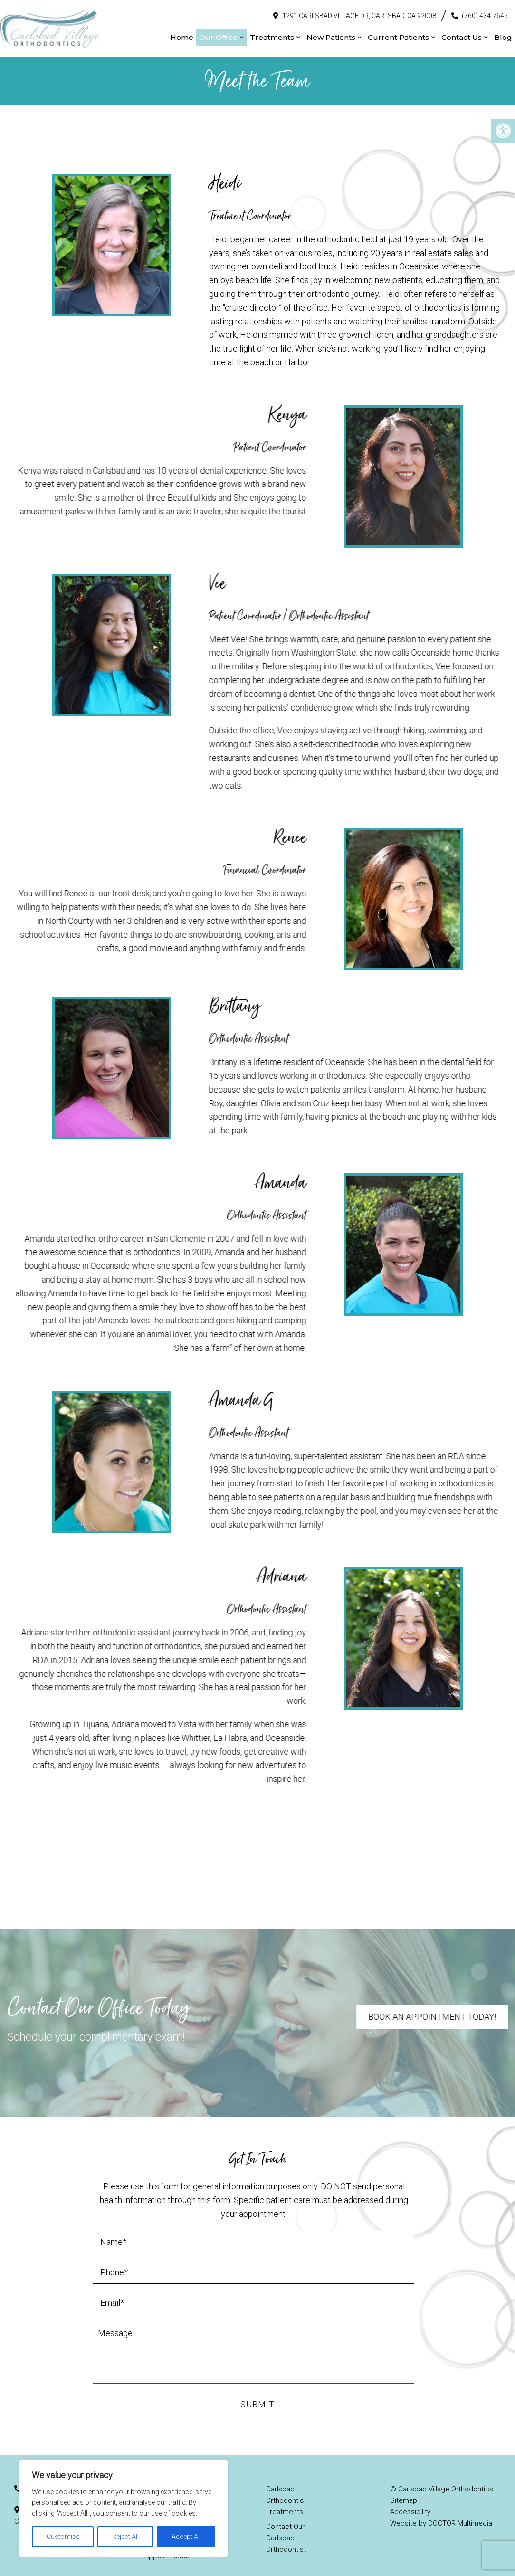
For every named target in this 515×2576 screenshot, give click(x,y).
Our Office (218, 32)
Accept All (186, 2536)
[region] (123, 2508)
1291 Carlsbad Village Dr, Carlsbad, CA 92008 (359, 11)
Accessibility (410, 2502)
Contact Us (461, 32)
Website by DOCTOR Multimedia (441, 2513)
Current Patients (398, 32)
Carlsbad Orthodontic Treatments (285, 2491)
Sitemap (403, 2491)
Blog (503, 32)
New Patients (330, 32)
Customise (63, 2536)
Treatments (272, 32)
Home (181, 32)
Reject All (125, 2536)
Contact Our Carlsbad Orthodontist (286, 2528)
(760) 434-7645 (485, 11)
